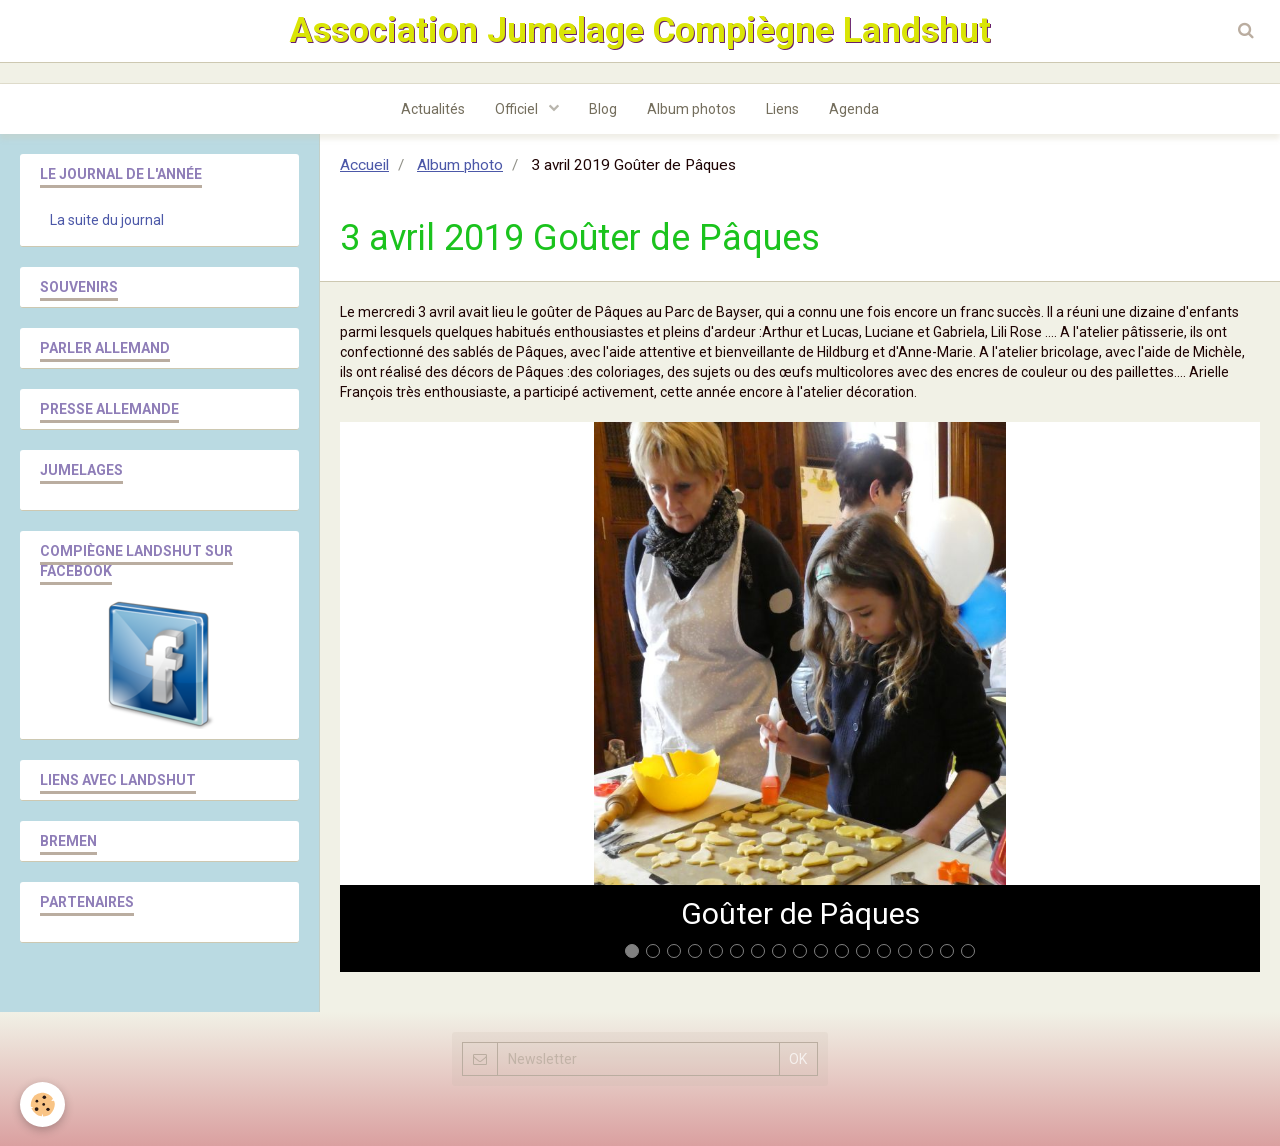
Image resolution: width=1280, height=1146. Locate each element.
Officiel (518, 109)
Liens (782, 109)
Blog (603, 109)
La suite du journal (107, 220)
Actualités (433, 109)
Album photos (691, 109)
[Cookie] (42, 1104)
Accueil (364, 165)
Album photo (460, 165)
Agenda (854, 109)
